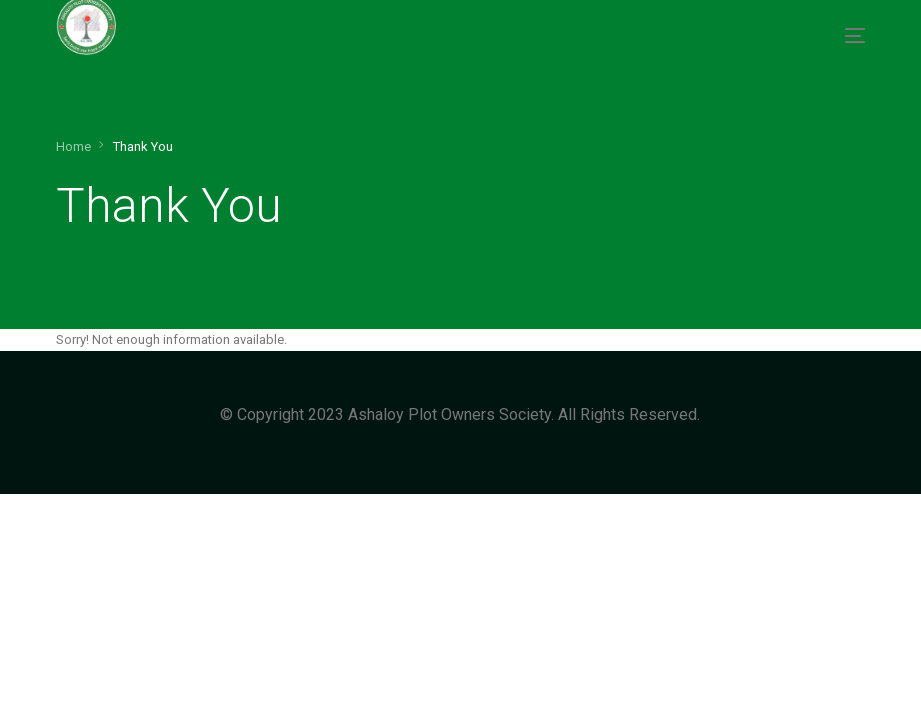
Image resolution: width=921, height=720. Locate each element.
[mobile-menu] (849, 35)
